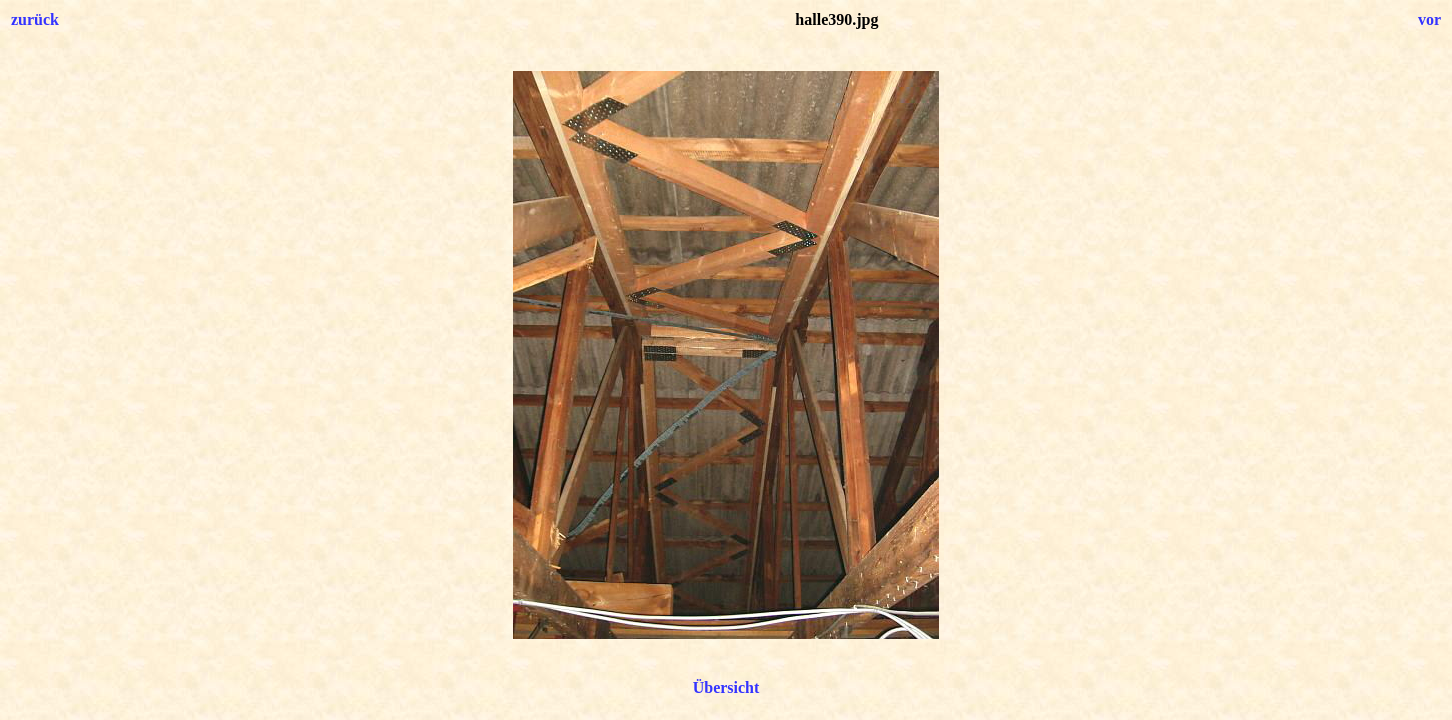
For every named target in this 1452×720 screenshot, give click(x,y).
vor (1429, 19)
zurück (35, 19)
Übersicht (726, 687)
